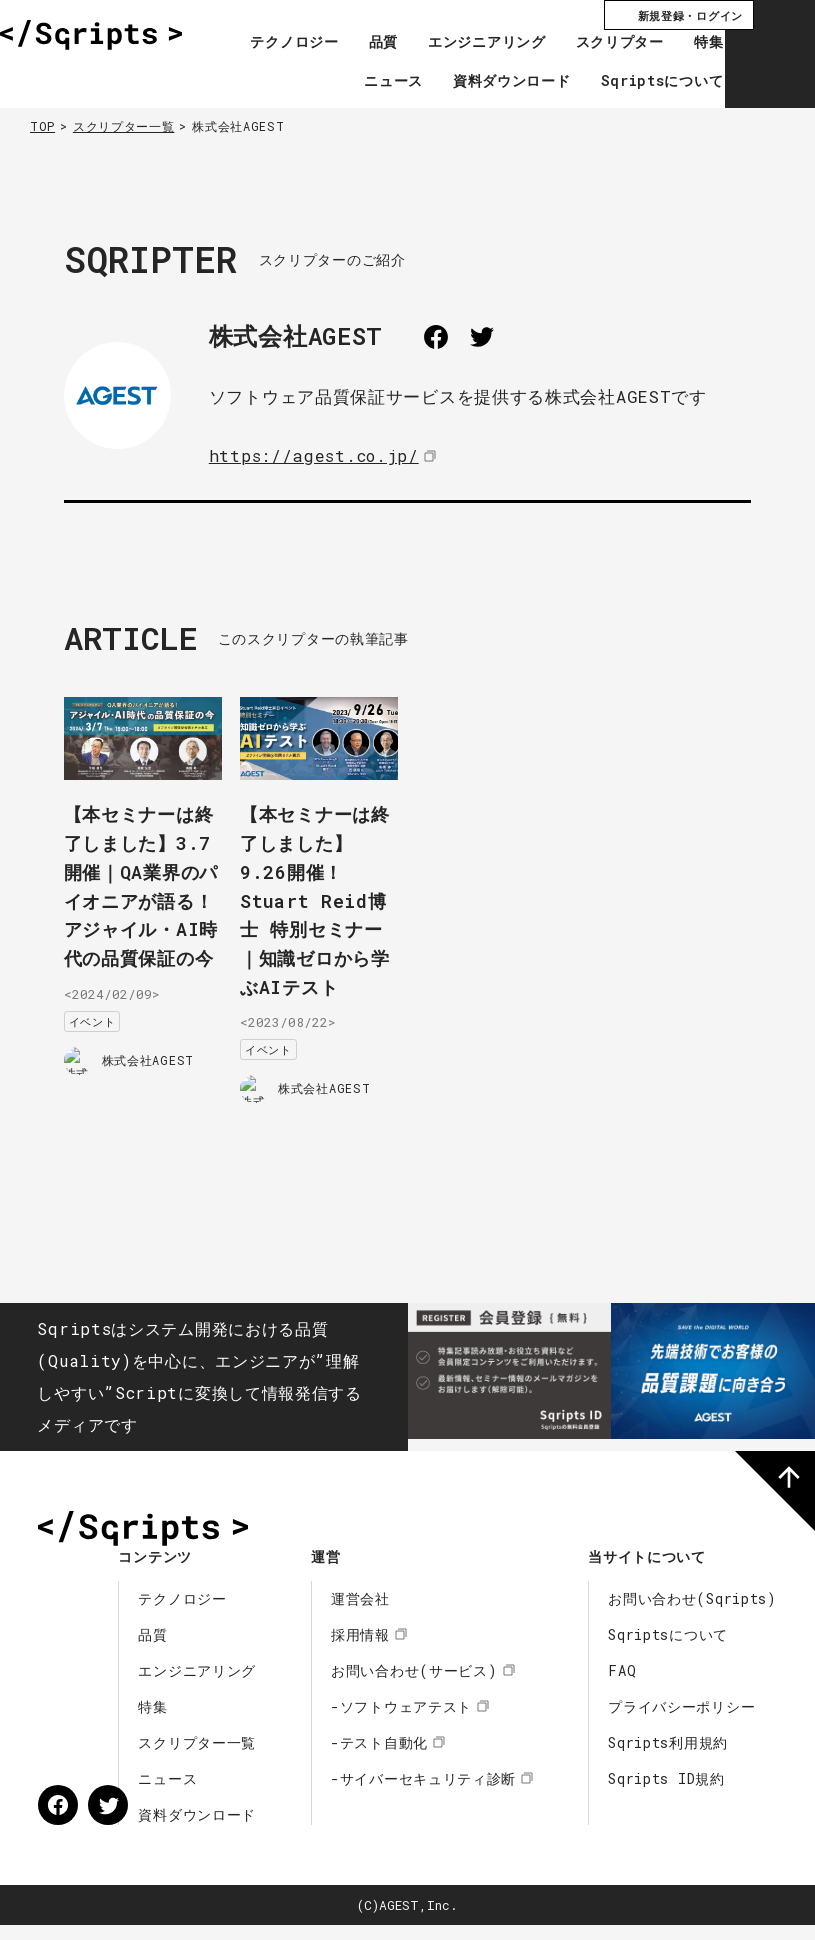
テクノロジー (266, 43)
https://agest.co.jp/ (316, 455)
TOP (42, 126)
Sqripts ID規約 (666, 1793)
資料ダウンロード (484, 82)
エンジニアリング (459, 43)
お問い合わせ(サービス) (414, 1685)
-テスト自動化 (379, 1757)
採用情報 (360, 1649)
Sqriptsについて (633, 82)
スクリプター (591, 43)
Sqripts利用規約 (668, 1757)
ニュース (365, 82)
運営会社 (360, 1613)
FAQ (622, 1685)
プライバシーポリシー (681, 1721)
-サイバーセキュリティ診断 (423, 1793)
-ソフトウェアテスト (401, 1721)
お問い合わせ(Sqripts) (692, 1613)
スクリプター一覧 (124, 126)
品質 (354, 43)
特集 (680, 43)
